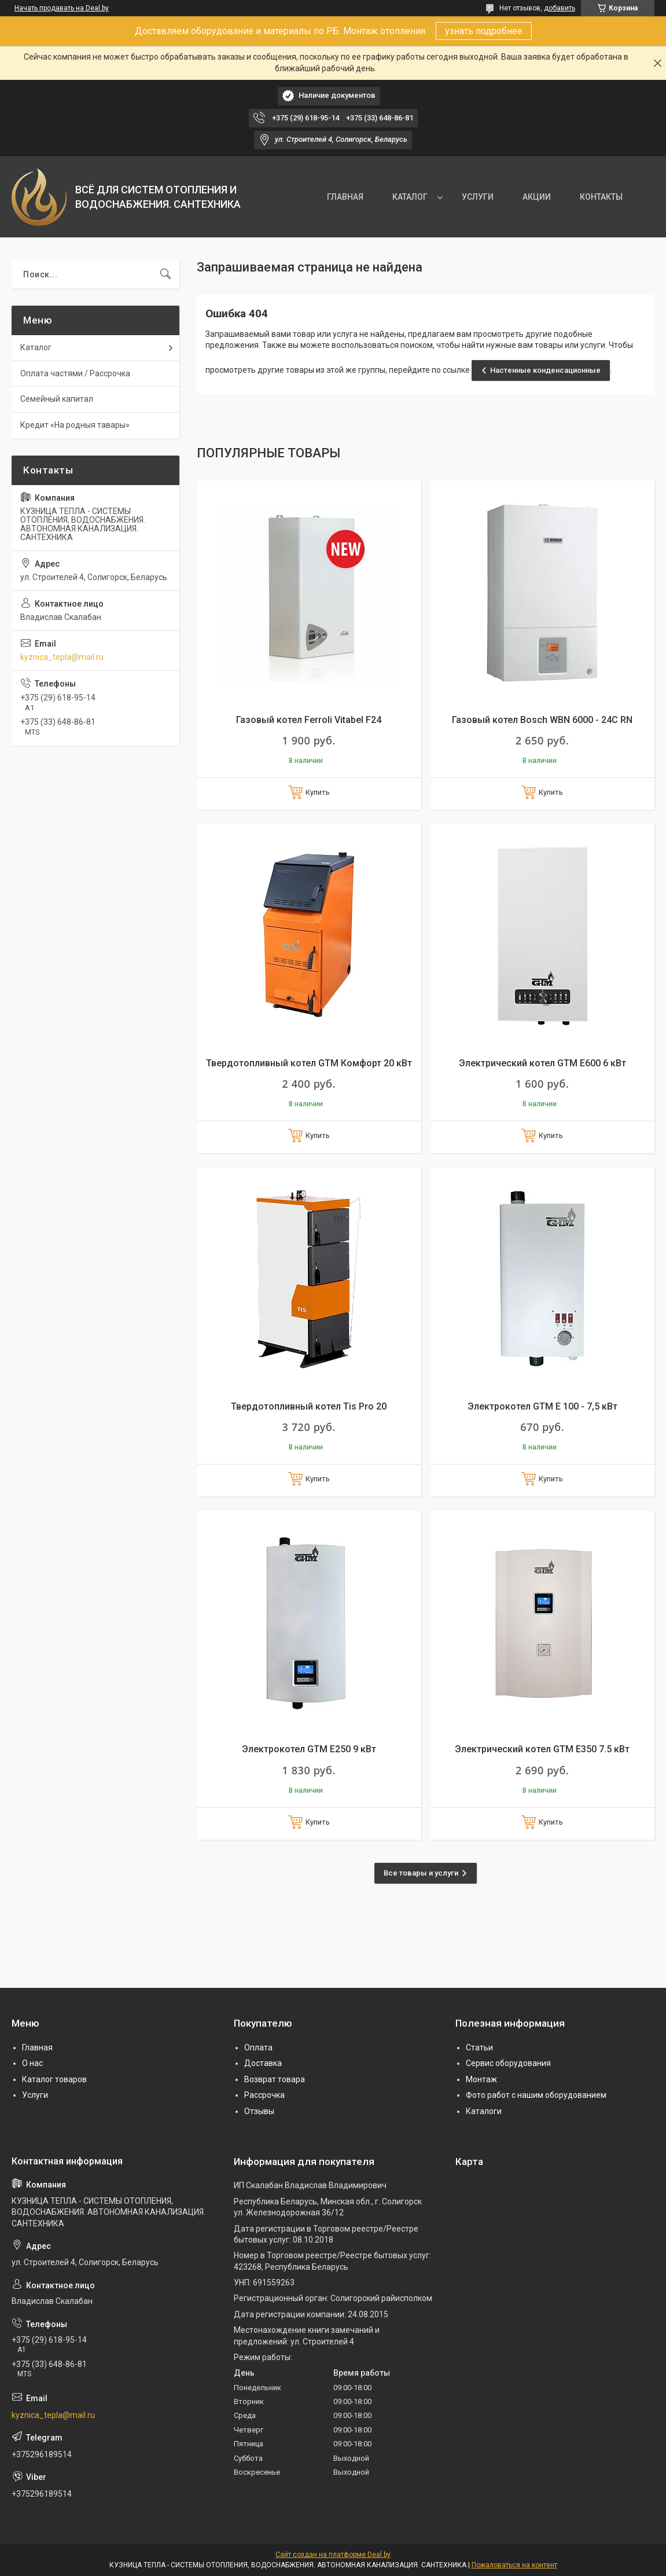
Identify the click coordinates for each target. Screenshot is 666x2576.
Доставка (263, 2063)
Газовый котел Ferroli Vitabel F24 (308, 719)
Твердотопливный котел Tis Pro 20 (309, 1406)
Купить (318, 792)
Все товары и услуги (421, 1873)
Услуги (35, 2095)
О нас (32, 2063)
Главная (37, 2047)
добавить (559, 8)
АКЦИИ (537, 196)
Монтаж (481, 2079)
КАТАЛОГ (410, 196)
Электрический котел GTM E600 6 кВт (542, 1063)
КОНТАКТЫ (601, 196)
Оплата (258, 2047)
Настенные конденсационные (545, 370)
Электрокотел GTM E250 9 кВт (309, 1749)
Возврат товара (274, 2079)
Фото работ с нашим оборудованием (536, 2095)
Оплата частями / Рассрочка (75, 373)
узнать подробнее (484, 30)
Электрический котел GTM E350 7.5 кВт (542, 1749)
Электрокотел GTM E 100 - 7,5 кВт (542, 1406)
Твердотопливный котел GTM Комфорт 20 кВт (309, 1063)
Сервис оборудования (508, 2063)
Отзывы (259, 2111)
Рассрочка (264, 2095)
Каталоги (484, 2111)
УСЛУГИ (478, 196)
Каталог (35, 347)
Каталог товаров (54, 2079)
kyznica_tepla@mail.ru (62, 657)
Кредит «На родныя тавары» (75, 425)
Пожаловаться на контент (514, 2565)
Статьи (479, 2047)
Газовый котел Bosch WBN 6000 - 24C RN (542, 719)
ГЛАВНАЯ (345, 196)
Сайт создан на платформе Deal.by (333, 2555)
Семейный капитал (56, 398)
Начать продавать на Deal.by (61, 8)
